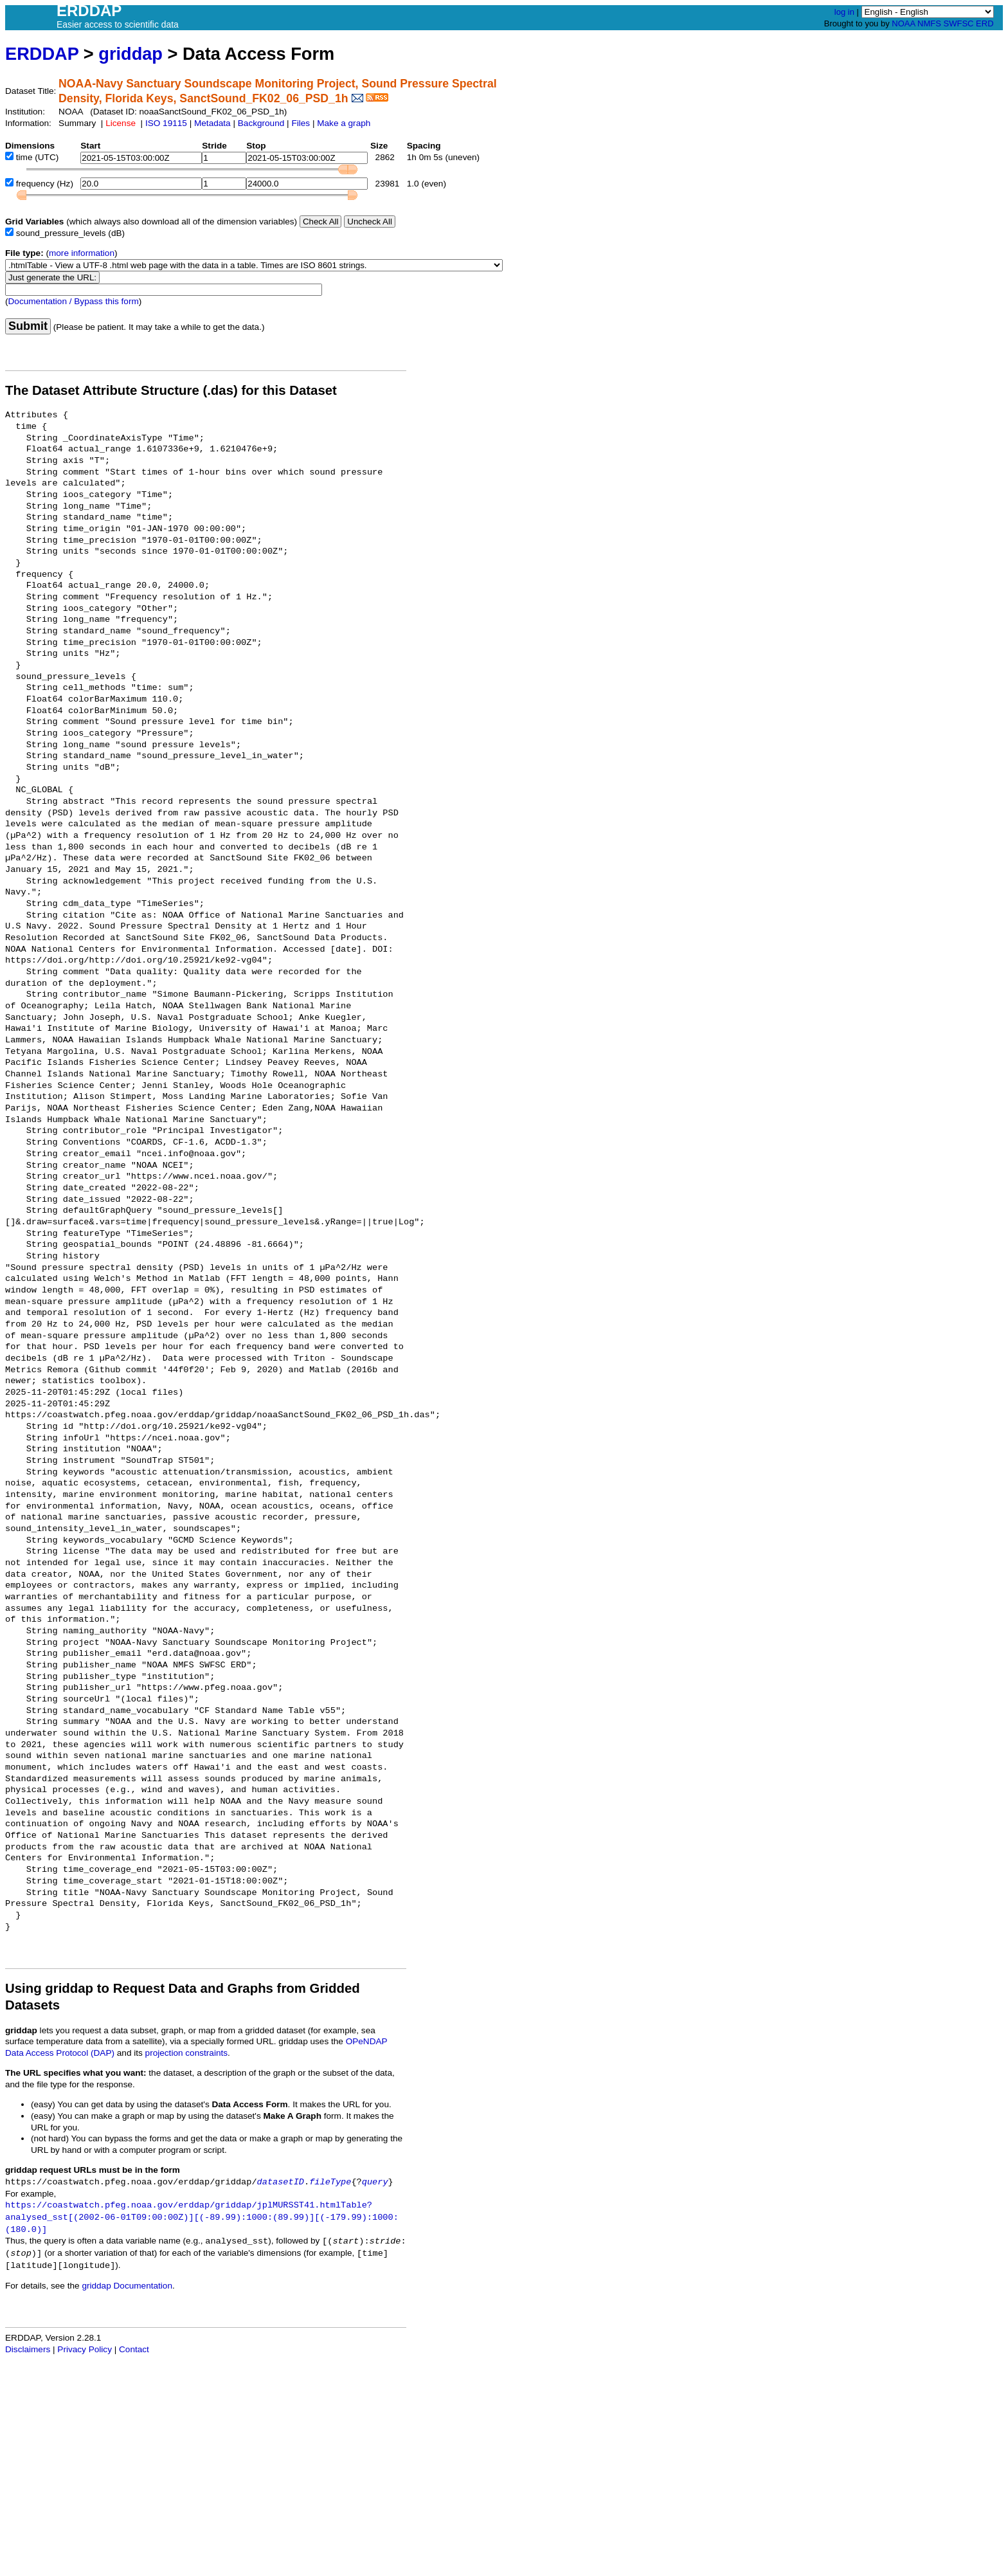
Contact (134, 2349)
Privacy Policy (84, 2349)
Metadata (212, 123)
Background (261, 123)
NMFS (929, 23)
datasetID (280, 2182)
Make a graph (343, 123)
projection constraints (186, 2053)
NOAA (903, 23)
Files (300, 123)
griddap (130, 54)
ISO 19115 (166, 123)
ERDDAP (41, 54)
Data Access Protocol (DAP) (59, 2053)
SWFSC (959, 23)
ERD (984, 23)
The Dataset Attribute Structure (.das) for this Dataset (171, 390)
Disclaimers (27, 2349)
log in (844, 12)
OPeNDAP (367, 2041)
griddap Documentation (127, 2285)
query (375, 2182)
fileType (330, 2182)
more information (81, 253)
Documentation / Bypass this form (73, 301)
